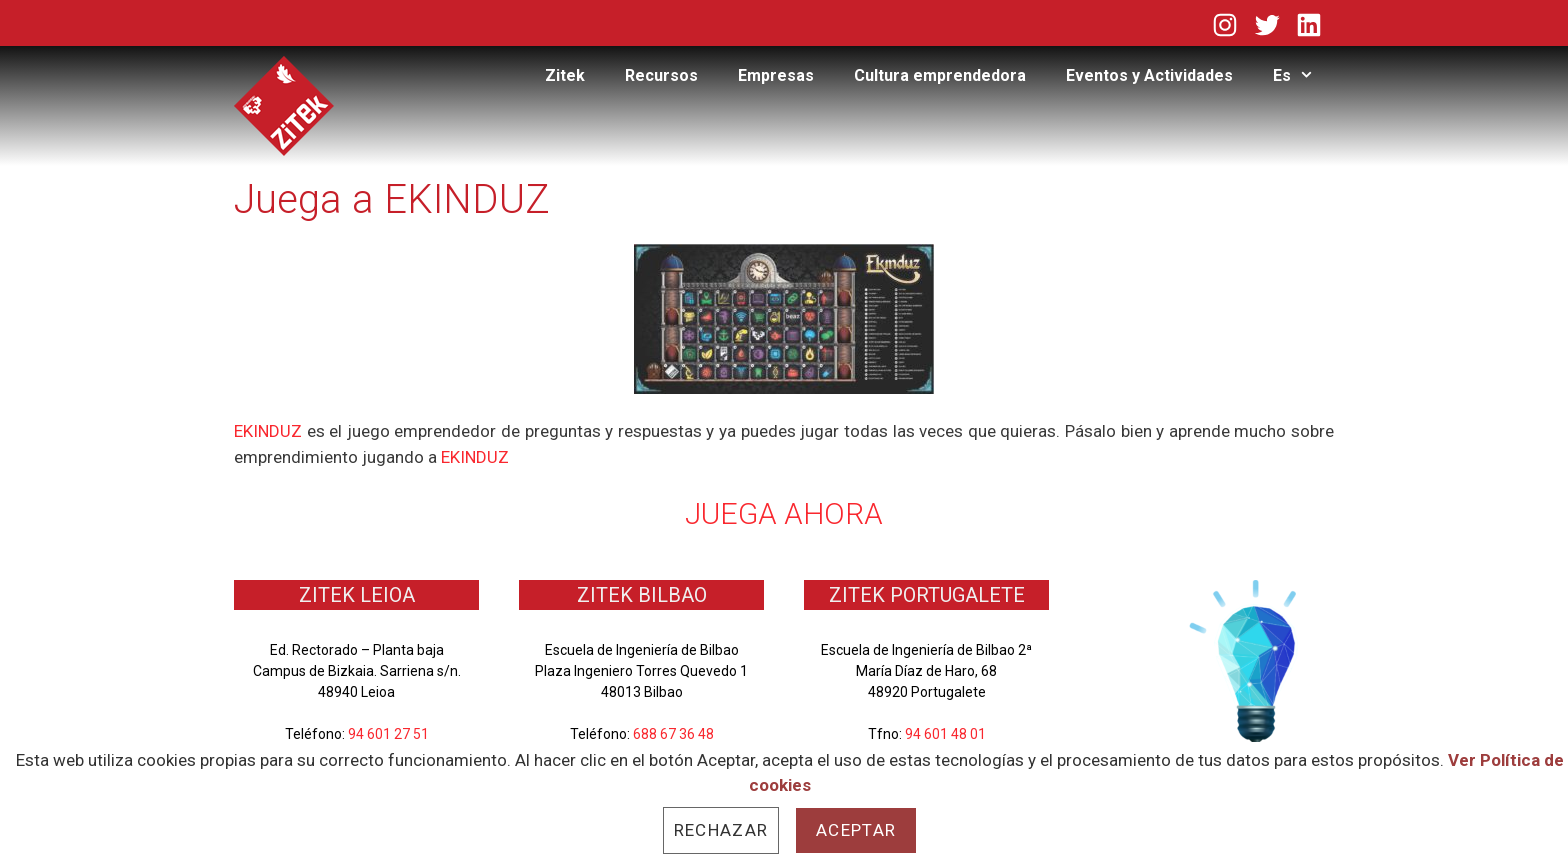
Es (1303, 76)
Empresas (776, 75)
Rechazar (721, 830)
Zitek (565, 75)
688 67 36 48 (673, 734)
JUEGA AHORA (784, 513)
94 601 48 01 (945, 734)
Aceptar (856, 830)
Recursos (661, 75)
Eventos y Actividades (1149, 75)
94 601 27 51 (388, 734)
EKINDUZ (268, 431)
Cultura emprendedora (940, 75)
